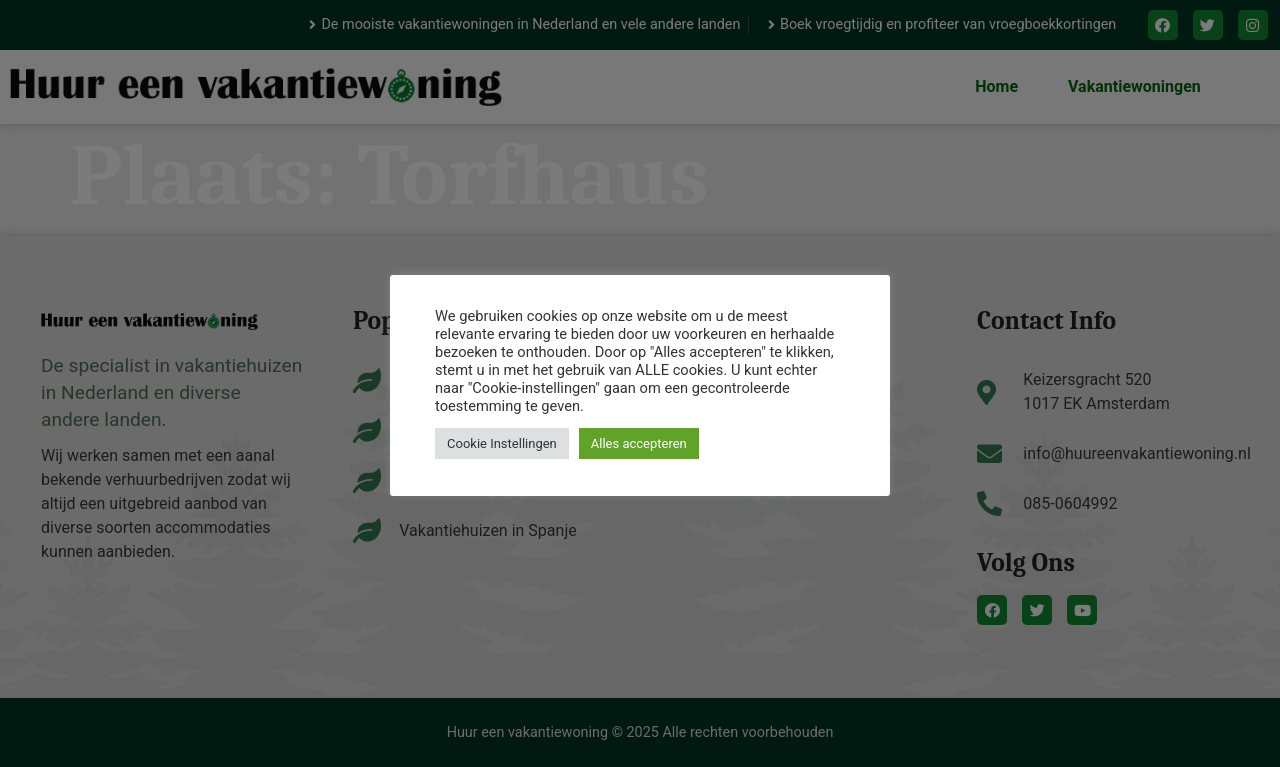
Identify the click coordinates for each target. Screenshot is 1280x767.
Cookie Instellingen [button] (502, 443)
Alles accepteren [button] (639, 443)
